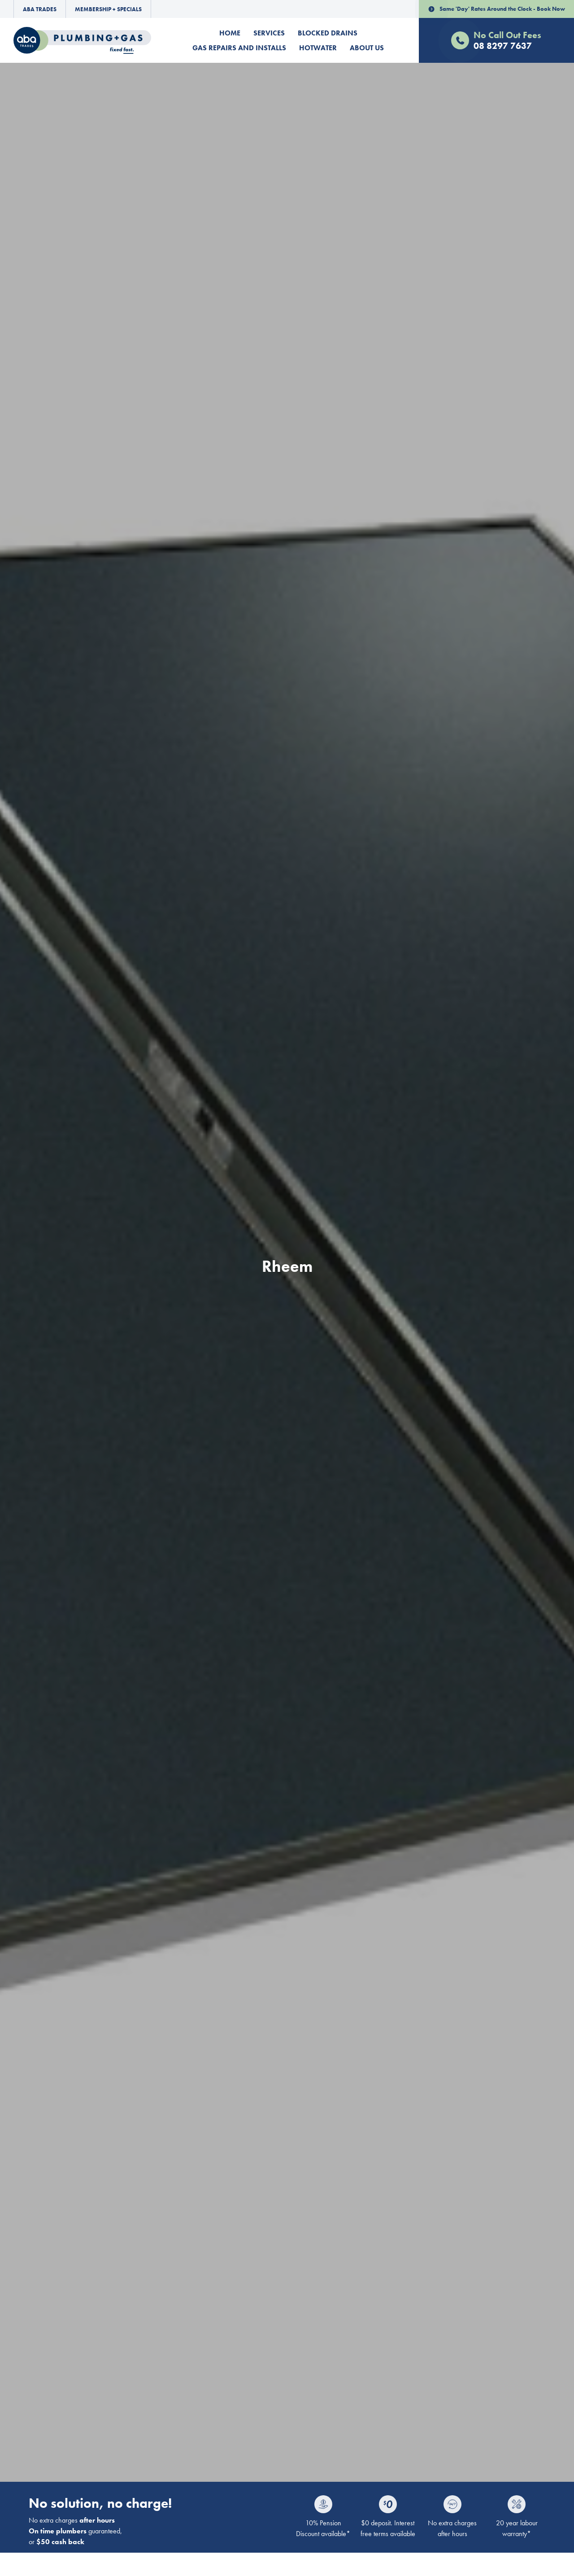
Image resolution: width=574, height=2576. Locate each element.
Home (229, 33)
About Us (367, 47)
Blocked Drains (327, 33)
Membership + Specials (108, 9)
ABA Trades (40, 9)
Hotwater (318, 47)
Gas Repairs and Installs (239, 47)
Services (269, 33)
